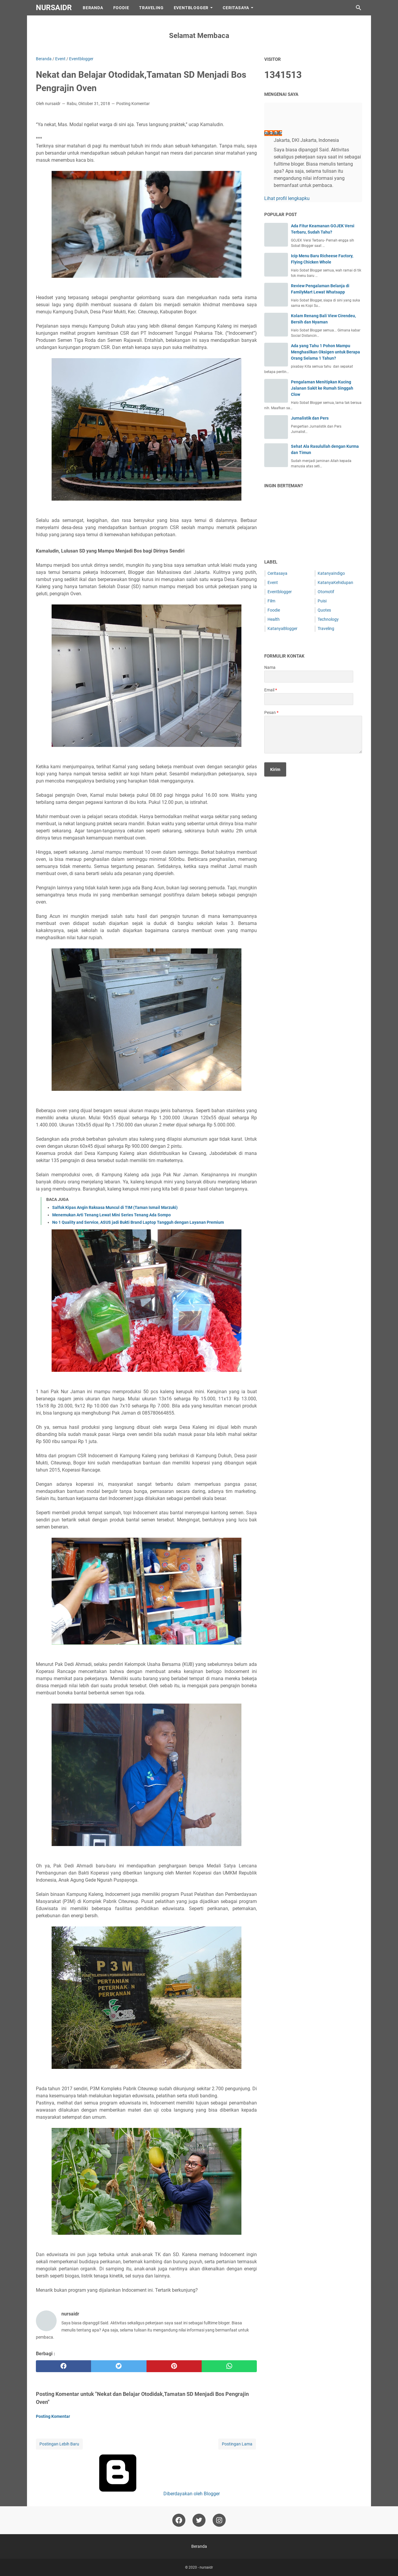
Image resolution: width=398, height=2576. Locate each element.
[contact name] (308, 677)
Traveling (151, 7)
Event (273, 582)
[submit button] (275, 769)
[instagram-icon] (219, 2520)
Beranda (93, 7)
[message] (313, 734)
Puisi (322, 601)
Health (274, 619)
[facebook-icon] (178, 2520)
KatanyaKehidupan (335, 582)
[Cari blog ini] (358, 7)
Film (271, 601)
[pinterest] (174, 2366)
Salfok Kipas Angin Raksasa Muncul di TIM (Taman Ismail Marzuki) (115, 1207)
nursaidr (54, 7)
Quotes (324, 610)
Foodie (121, 7)
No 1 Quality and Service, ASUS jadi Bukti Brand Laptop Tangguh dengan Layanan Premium (138, 1222)
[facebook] (63, 2366)
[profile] (273, 120)
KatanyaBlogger (282, 628)
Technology (328, 619)
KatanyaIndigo (331, 573)
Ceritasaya (277, 573)
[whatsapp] (229, 2366)
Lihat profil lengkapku (287, 198)
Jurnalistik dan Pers (310, 418)
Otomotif (326, 591)
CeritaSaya (236, 7)
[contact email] (308, 699)
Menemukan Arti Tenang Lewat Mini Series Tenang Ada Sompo (111, 1214)
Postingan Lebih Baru (59, 2444)
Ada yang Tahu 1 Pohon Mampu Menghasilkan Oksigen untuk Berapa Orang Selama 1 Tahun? (325, 352)
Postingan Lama (237, 2444)
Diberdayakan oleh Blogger (146, 2493)
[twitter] (118, 2366)
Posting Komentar (133, 103)
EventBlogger (191, 7)
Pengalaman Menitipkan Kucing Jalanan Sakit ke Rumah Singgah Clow (322, 388)
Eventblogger (280, 591)
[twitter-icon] (199, 2520)
